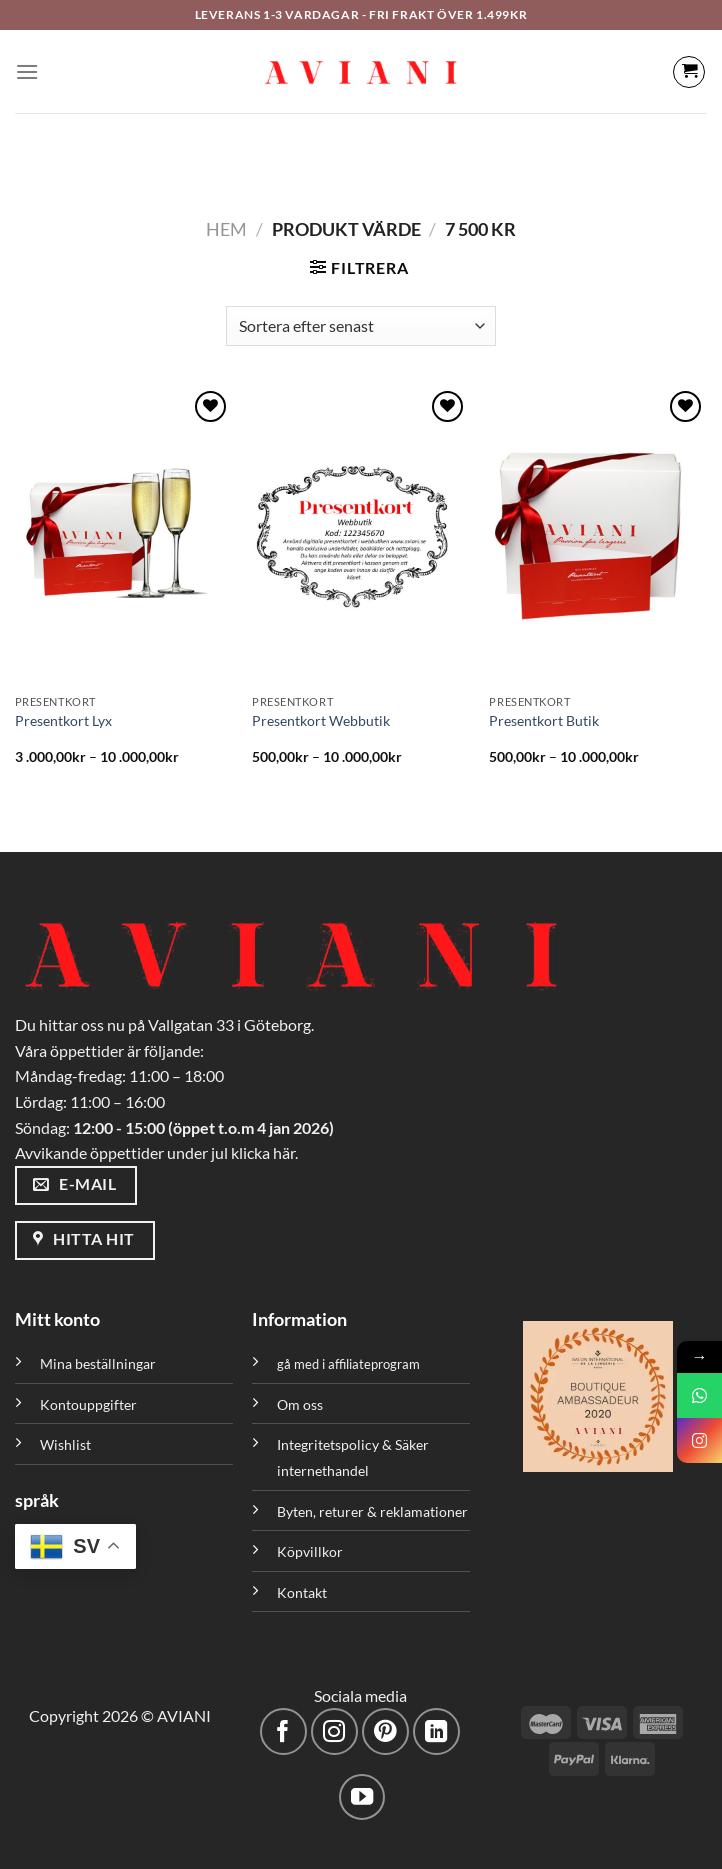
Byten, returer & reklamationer (372, 1511)
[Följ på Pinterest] (385, 1731)
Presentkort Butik (544, 720)
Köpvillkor (310, 1551)
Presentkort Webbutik (321, 720)
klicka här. (264, 1152)
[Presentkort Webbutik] (361, 536)
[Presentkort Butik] (598, 536)
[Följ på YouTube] (362, 1797)
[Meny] (27, 71)
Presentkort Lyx (63, 720)
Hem (226, 229)
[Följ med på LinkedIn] (436, 1731)
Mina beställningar (99, 1363)
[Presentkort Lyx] (124, 536)
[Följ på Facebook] (283, 1731)
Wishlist (65, 1444)
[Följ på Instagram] (334, 1731)
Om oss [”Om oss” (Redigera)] (300, 1404)
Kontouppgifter (88, 1404)
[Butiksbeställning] (360, 326)
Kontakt (302, 1592)
